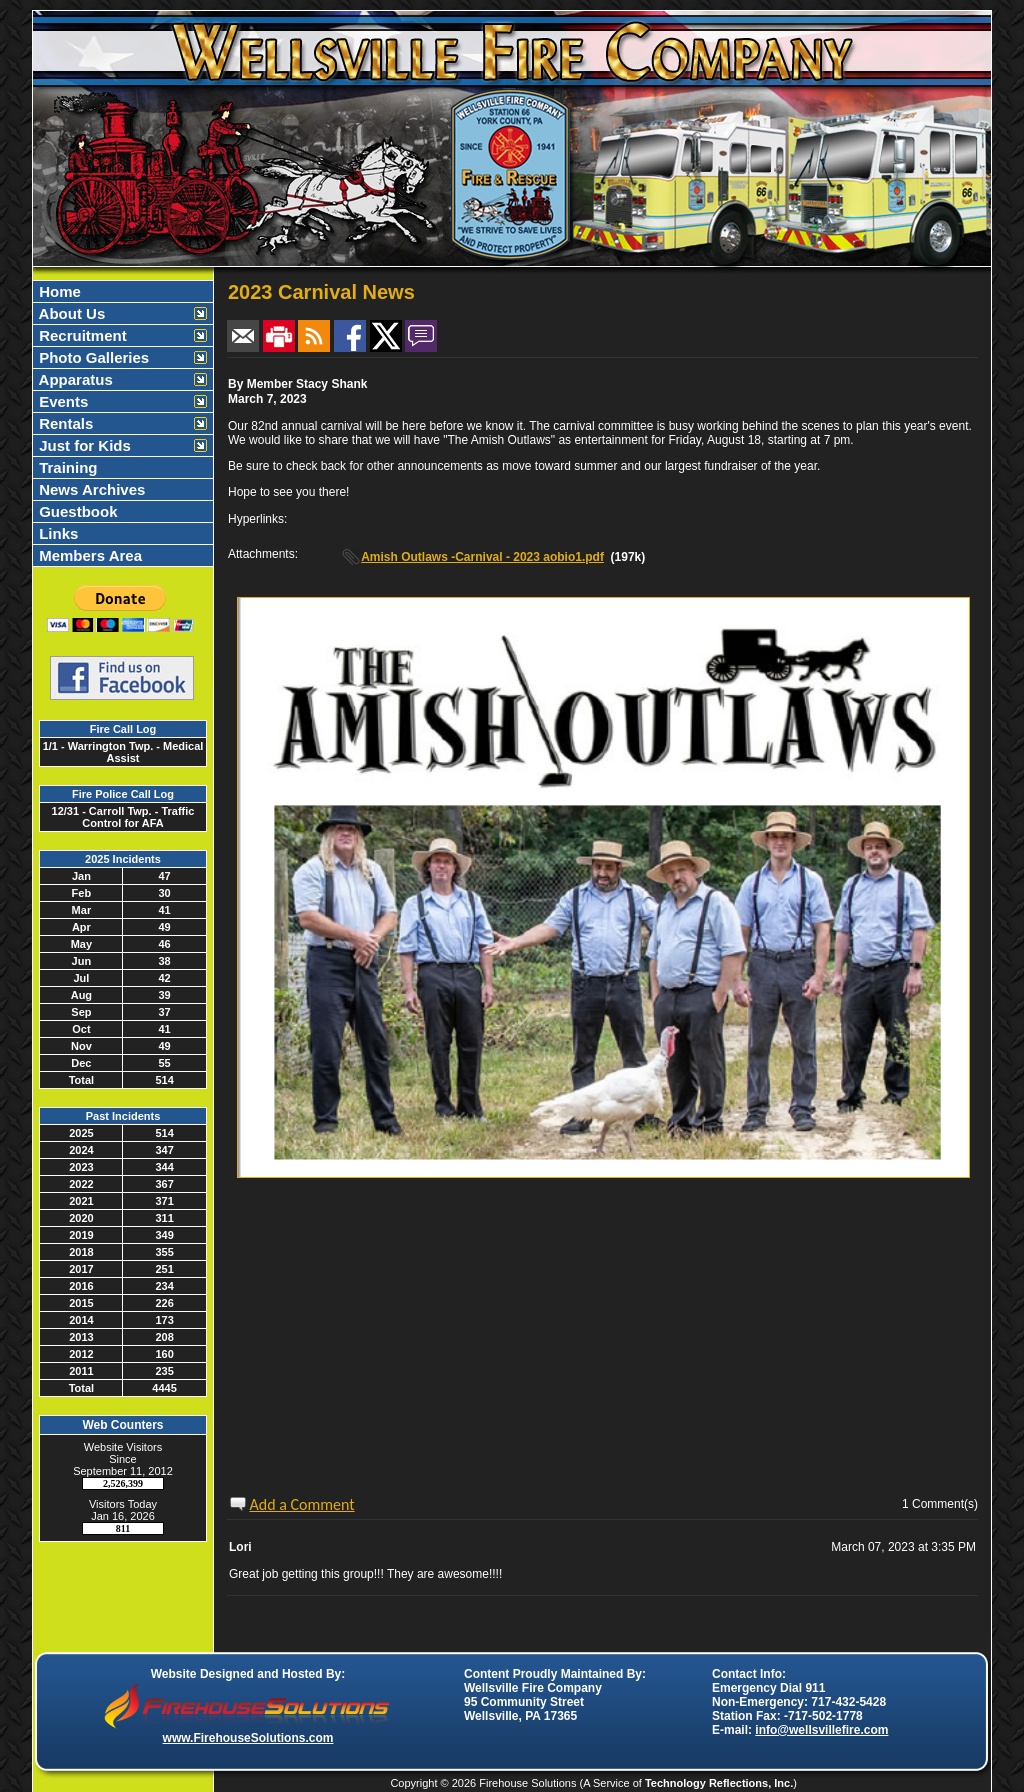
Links (56, 533)
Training (66, 467)
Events (61, 401)
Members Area (88, 555)
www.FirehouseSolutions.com (248, 1738)
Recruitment (81, 335)
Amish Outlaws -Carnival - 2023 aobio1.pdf (482, 557)
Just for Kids (83, 445)
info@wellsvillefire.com (821, 1730)
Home (58, 291)
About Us (70, 313)
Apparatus (74, 379)
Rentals (64, 423)
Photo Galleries (92, 357)
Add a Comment (302, 1504)
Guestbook (76, 511)
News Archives (90, 489)
